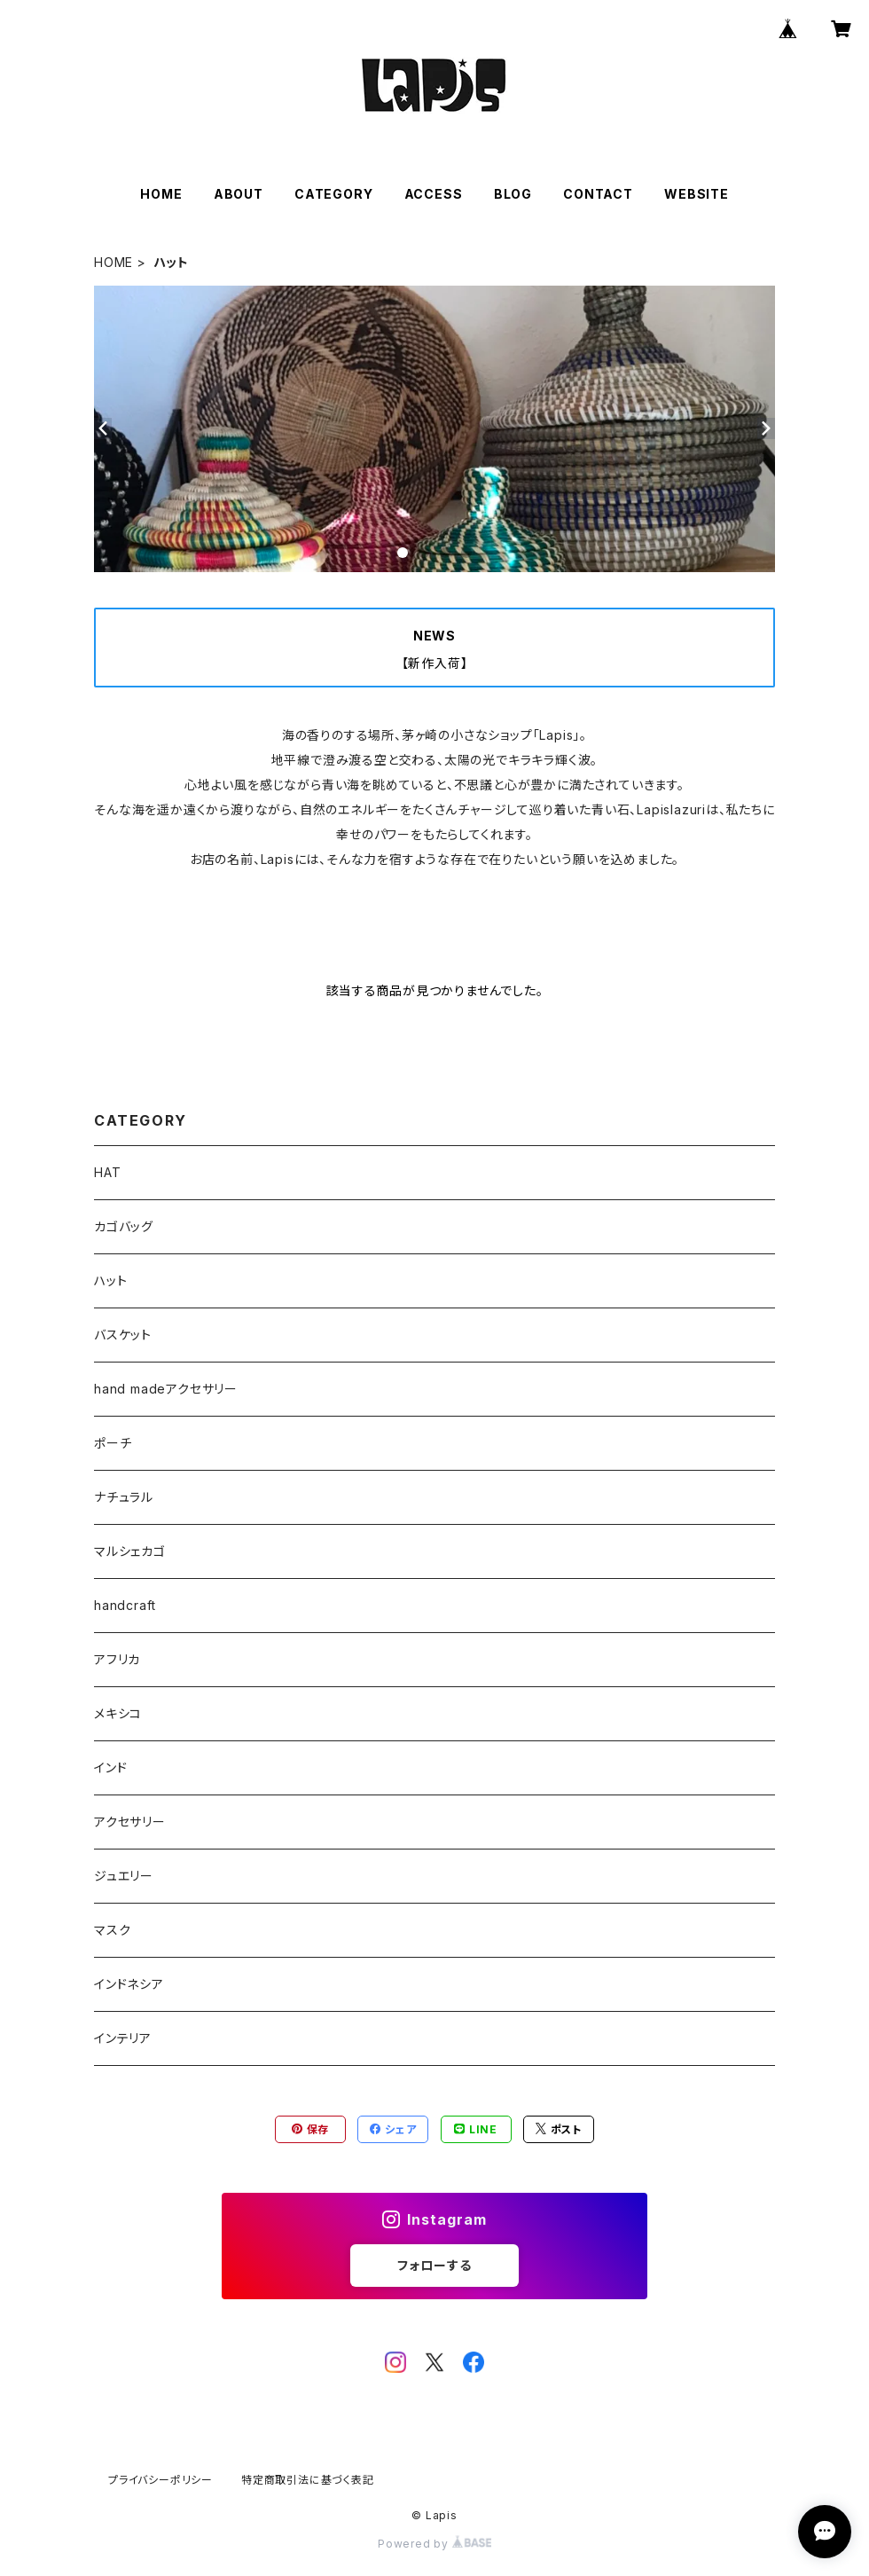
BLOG (513, 193)
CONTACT (598, 193)
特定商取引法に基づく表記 (307, 2479)
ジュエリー (123, 1875)
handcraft (125, 1605)
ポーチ (112, 1442)
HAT (107, 1172)
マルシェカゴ (130, 1551)
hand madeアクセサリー (166, 1388)
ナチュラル (123, 1496)
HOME (161, 193)
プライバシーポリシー (160, 2479)
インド (110, 1767)
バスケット (123, 1334)
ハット (110, 1280)
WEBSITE (696, 193)
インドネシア (129, 1983)
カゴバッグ (123, 1226)
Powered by (434, 2543)
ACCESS (433, 193)
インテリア (123, 2038)
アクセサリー (130, 1821)
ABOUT (238, 193)
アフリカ (117, 1659)
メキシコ (118, 1713)
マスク (112, 1929)
